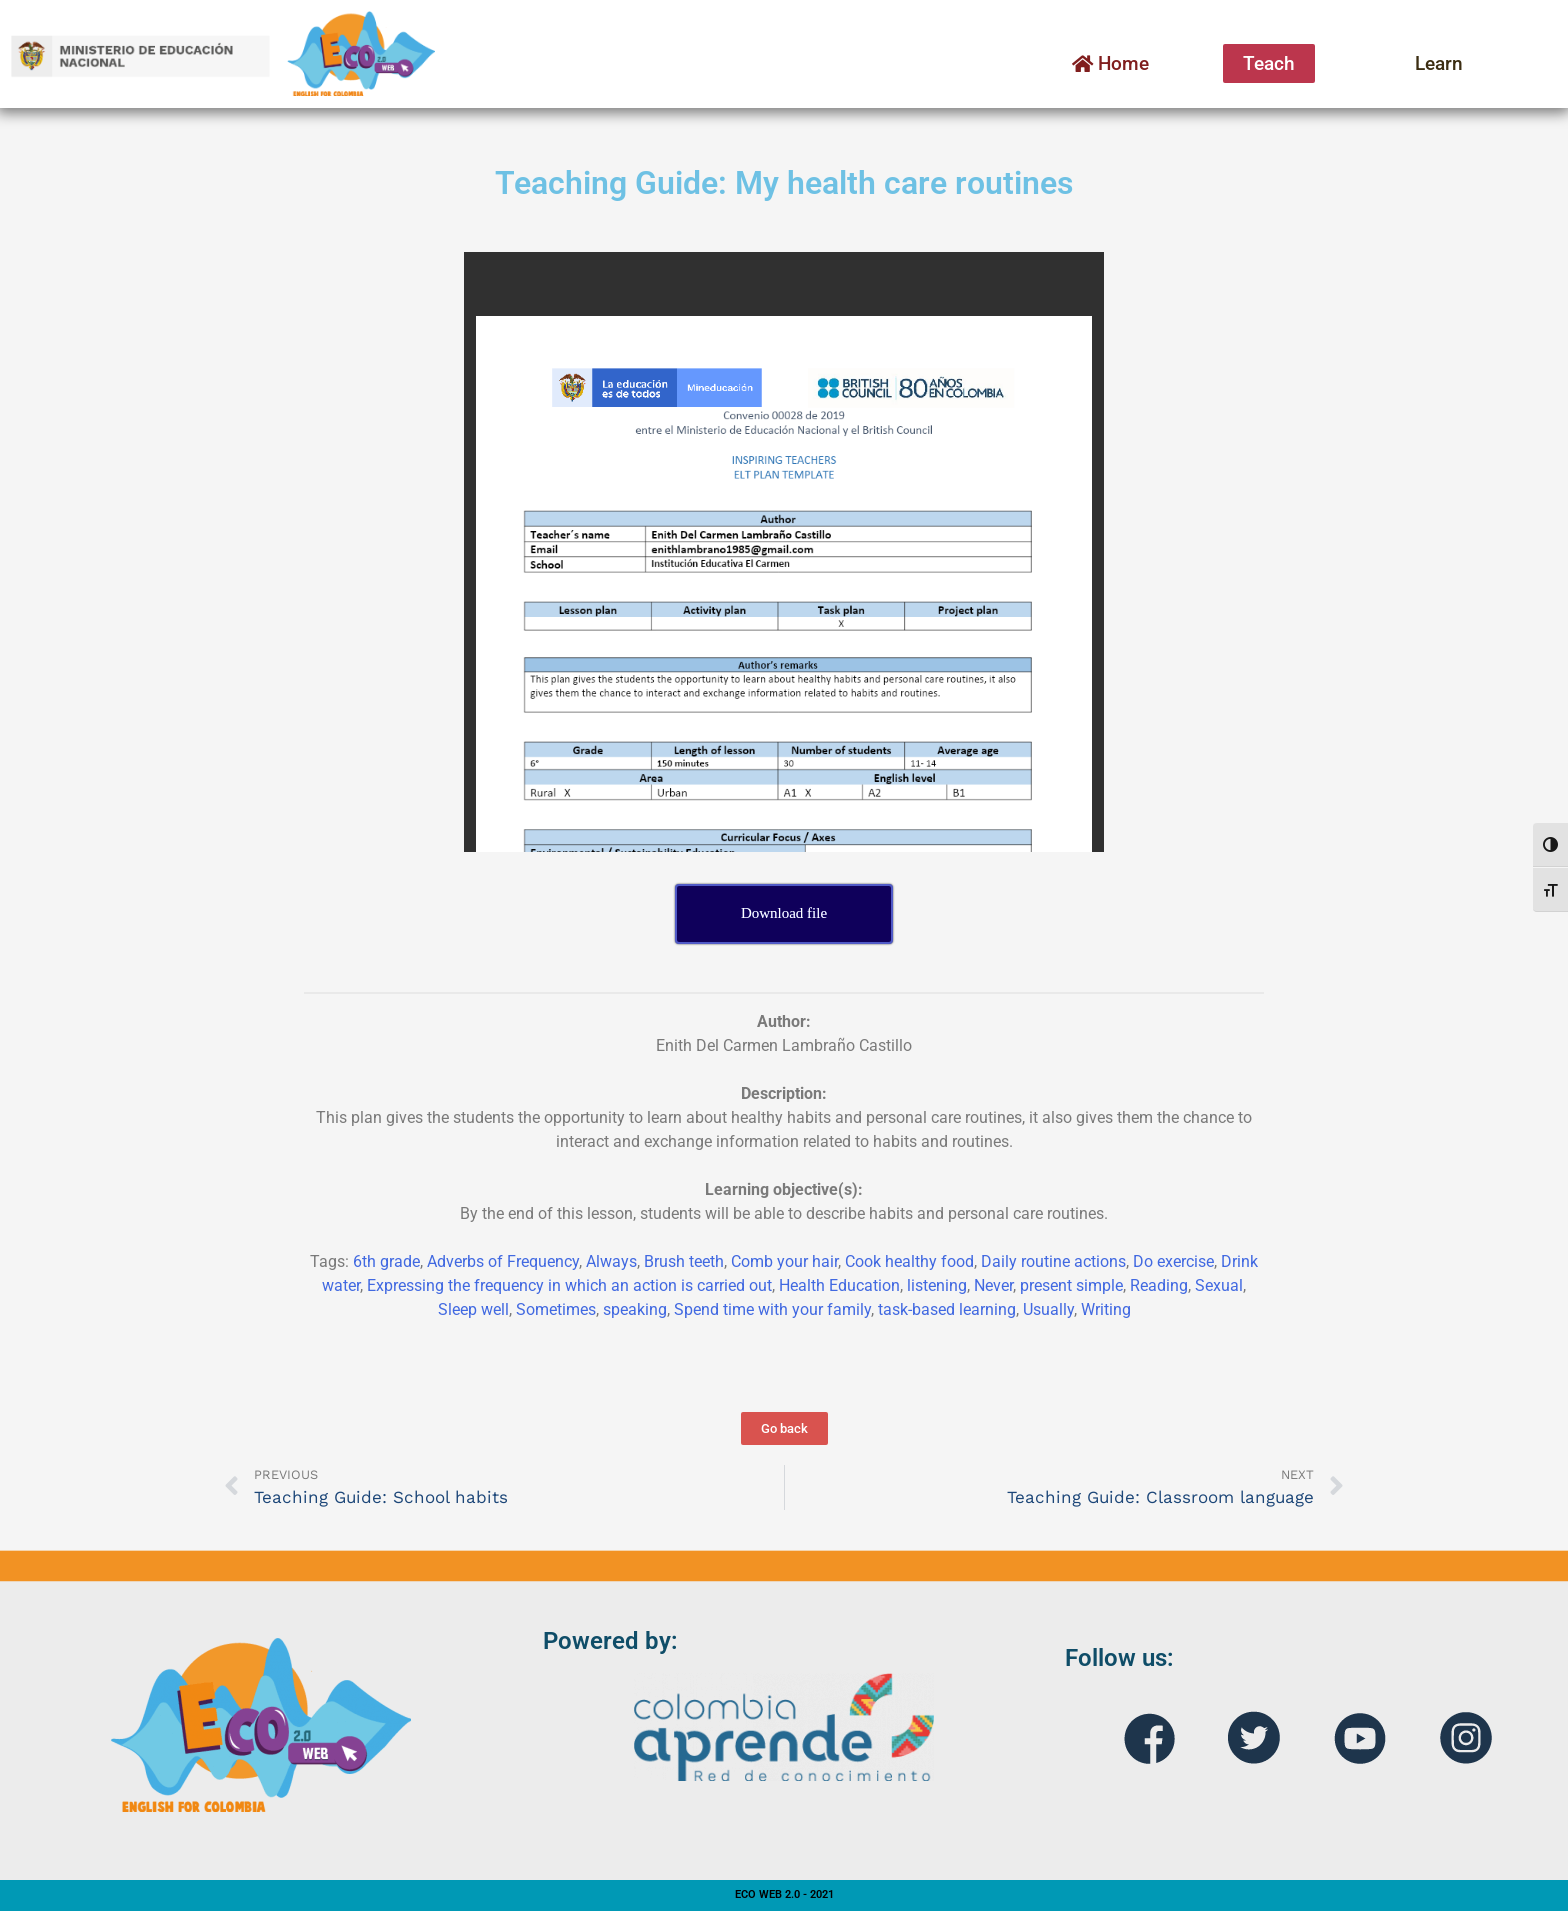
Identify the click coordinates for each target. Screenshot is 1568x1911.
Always (611, 1261)
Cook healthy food (909, 1261)
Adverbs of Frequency (503, 1261)
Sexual (1219, 1285)
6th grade (386, 1261)
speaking (635, 1309)
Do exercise (1173, 1261)
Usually (1048, 1309)
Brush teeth (684, 1261)
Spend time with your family (772, 1309)
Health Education (839, 1285)
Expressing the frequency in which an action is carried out (569, 1285)
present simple (1071, 1285)
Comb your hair (784, 1261)
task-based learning (947, 1309)
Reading (1159, 1285)
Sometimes (556, 1309)
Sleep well (473, 1309)
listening (937, 1285)
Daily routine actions (1053, 1261)
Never (993, 1285)
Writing (1106, 1309)
